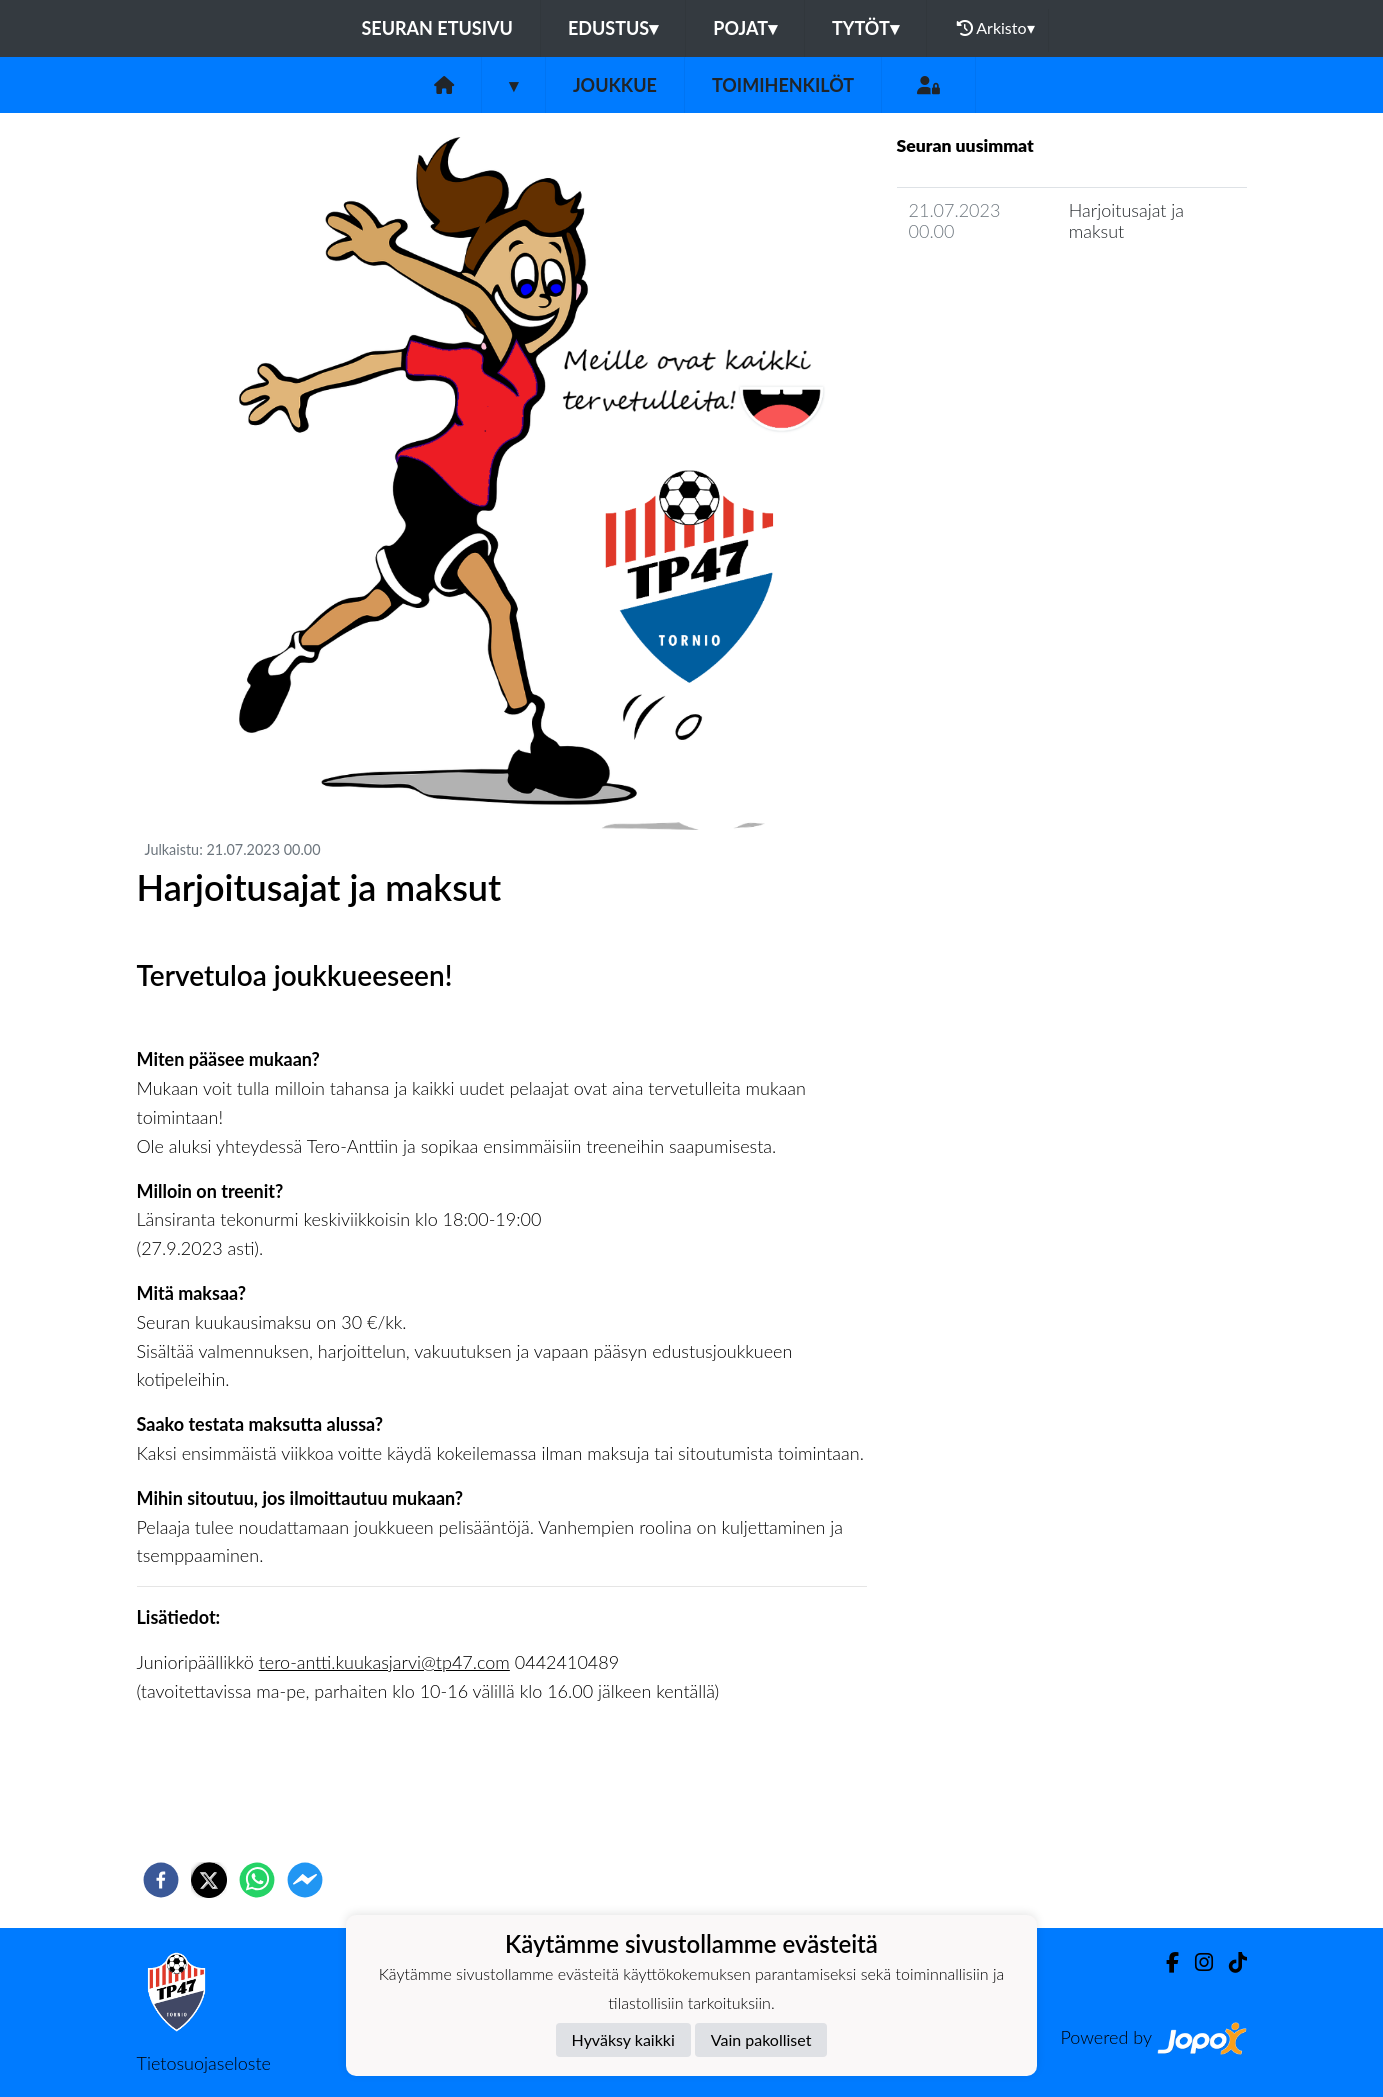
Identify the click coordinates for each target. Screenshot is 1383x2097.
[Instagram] (1196, 1962)
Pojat (745, 28)
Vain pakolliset (761, 2039)
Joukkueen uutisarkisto (999, 287)
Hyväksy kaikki (623, 2039)
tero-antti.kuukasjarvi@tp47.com (384, 1662)
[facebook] (161, 1880)
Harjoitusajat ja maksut (1126, 220)
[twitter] (209, 1880)
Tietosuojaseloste (204, 2063)
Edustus (613, 28)
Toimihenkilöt (783, 85)
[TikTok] (1230, 1962)
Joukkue (615, 85)
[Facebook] (1164, 1962)
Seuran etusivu (437, 28)
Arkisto (996, 28)
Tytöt (865, 28)
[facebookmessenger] (305, 1880)
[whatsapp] (257, 1880)
